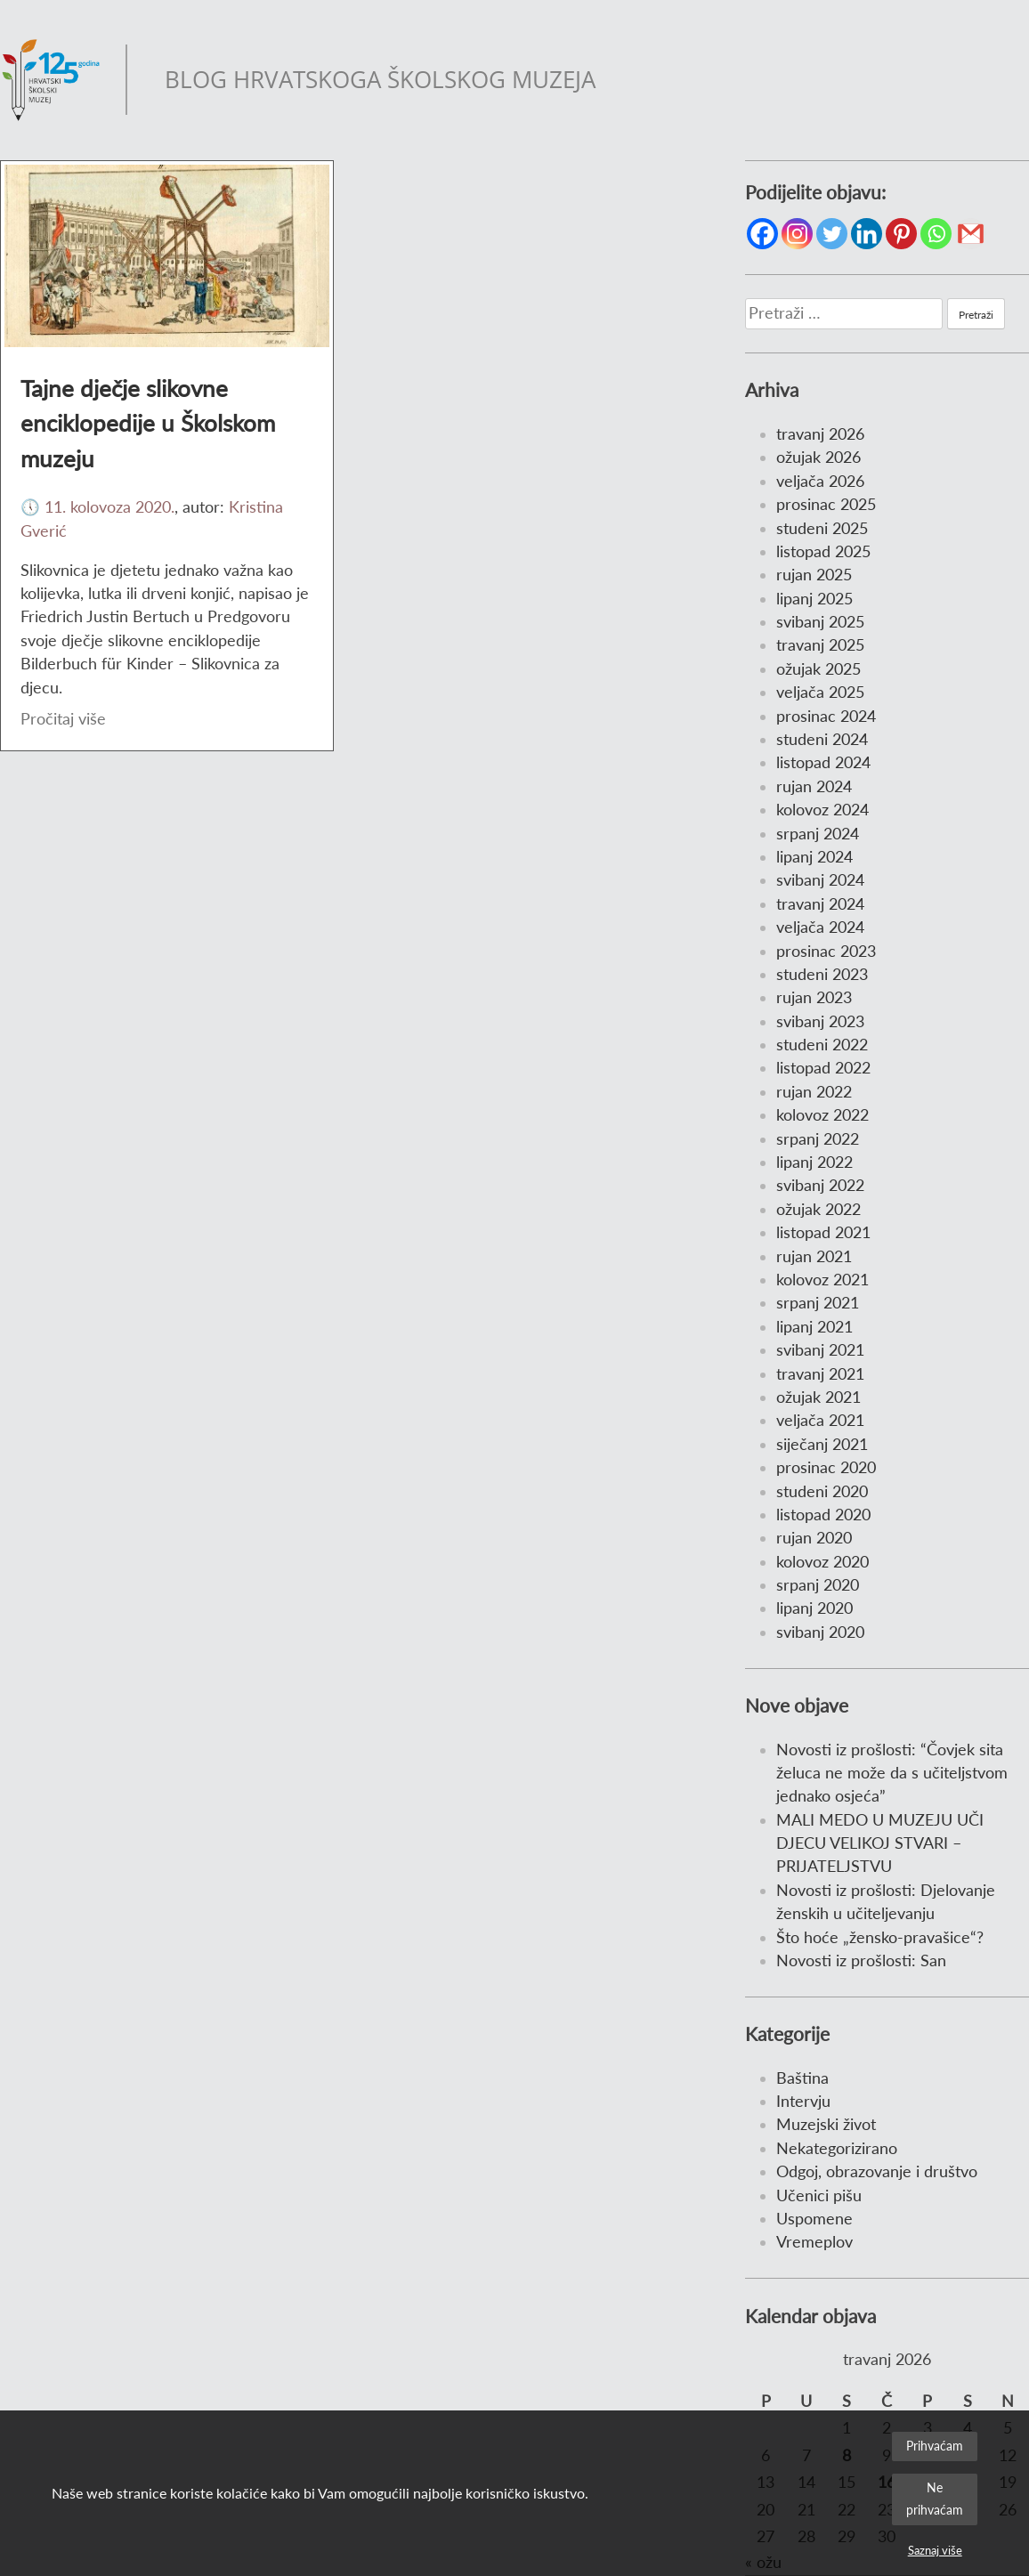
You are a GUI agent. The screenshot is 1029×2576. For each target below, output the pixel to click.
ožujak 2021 (818, 1397)
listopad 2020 (823, 1514)
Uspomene (814, 2218)
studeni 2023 (822, 974)
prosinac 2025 (826, 504)
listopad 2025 (823, 551)
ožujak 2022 (818, 1209)
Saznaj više (935, 2550)
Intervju (803, 2101)
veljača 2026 (820, 481)
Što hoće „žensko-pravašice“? (880, 1937)
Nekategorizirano (836, 2148)
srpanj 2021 (817, 1302)
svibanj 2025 (820, 621)
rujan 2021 (814, 1256)
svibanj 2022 (820, 1185)
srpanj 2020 (817, 1585)
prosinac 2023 (826, 951)
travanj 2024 (820, 904)
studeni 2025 (822, 528)
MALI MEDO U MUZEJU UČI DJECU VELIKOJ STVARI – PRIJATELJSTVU (880, 1843)
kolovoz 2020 (822, 1561)
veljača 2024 (820, 927)
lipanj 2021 (814, 1326)
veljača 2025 (820, 692)
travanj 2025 (820, 645)
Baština (802, 2078)
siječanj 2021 (822, 1444)
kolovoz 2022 (822, 1115)
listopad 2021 (823, 1232)
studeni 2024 (822, 739)
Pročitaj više (63, 718)
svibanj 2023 (820, 1021)
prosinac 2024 (826, 716)
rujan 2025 (814, 574)
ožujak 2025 (818, 669)
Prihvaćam (934, 2445)
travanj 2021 (820, 1374)
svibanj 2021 (820, 1350)
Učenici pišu (819, 2195)
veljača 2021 (820, 1420)
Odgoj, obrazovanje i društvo (876, 2171)
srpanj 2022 (817, 1139)
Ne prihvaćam (934, 2498)
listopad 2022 (823, 1067)
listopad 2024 (823, 762)
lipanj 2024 (814, 856)
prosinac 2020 (826, 1467)
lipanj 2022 (814, 1162)
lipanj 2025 (814, 598)
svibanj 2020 (820, 1632)
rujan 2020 (814, 1537)
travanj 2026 (820, 434)
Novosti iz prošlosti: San (861, 1960)
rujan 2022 (814, 1091)
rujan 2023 (814, 997)
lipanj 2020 (814, 1608)
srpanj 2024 (817, 833)
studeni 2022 (822, 1044)
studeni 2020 (822, 1491)
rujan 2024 (814, 786)
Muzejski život (826, 2124)
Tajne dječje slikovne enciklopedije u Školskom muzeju (147, 423)
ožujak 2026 (818, 457)
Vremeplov (814, 2241)
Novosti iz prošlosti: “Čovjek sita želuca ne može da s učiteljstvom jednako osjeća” (892, 1773)
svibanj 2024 (820, 880)
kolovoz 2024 (822, 809)
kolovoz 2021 (822, 1279)
